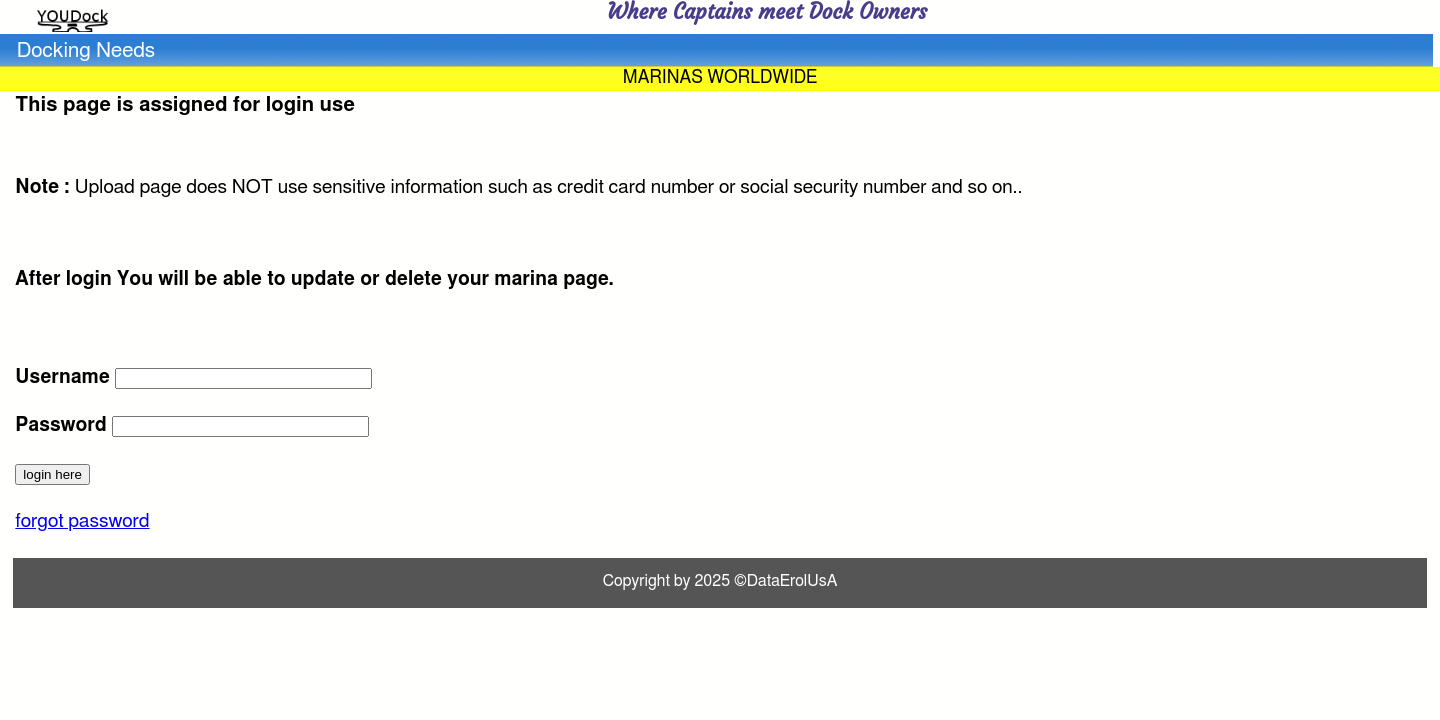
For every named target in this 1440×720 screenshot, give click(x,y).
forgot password (82, 521)
